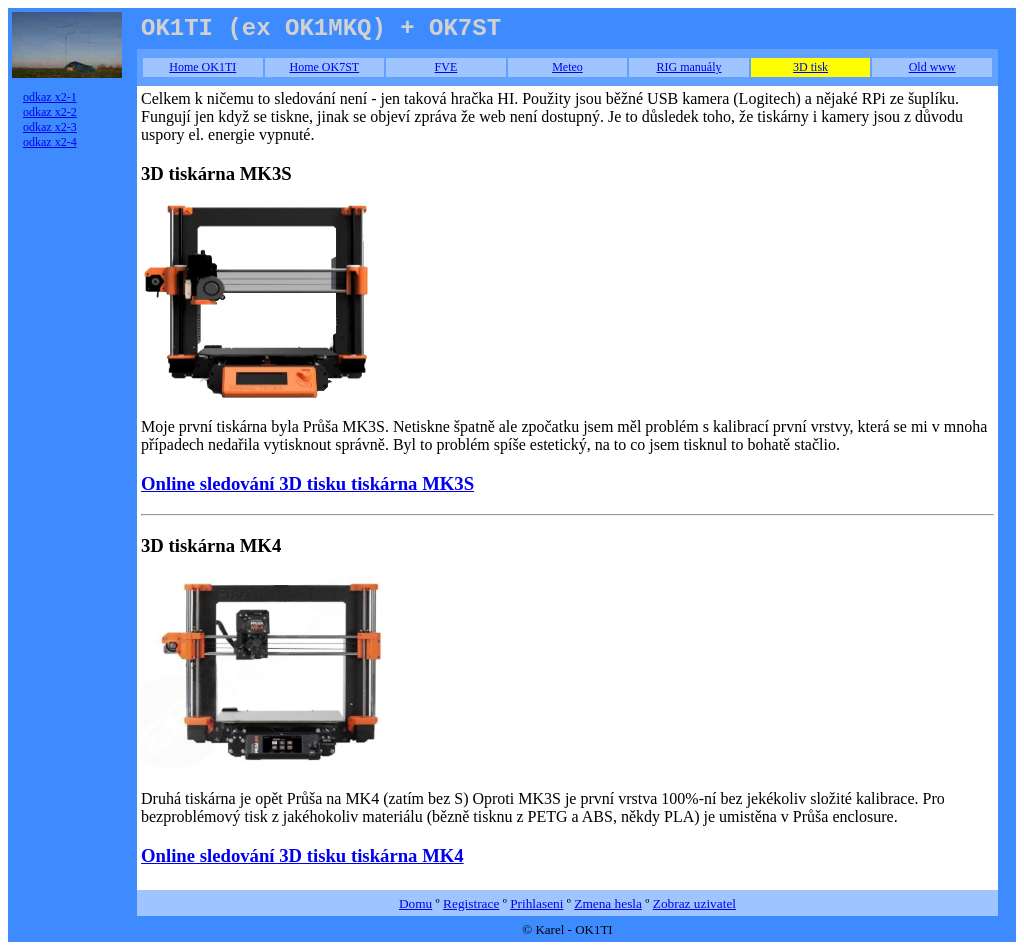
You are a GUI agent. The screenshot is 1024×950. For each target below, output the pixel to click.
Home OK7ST (325, 67)
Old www (932, 67)
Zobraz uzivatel (694, 903)
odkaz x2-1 (50, 97)
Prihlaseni (536, 903)
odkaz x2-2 (50, 112)
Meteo (567, 67)
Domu (415, 903)
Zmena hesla (608, 903)
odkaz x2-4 (50, 142)
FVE (446, 67)
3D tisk (810, 67)
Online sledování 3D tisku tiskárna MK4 (302, 855)
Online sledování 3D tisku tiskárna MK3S (307, 483)
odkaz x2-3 (50, 127)
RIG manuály (689, 67)
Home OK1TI (202, 67)
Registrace (471, 903)
